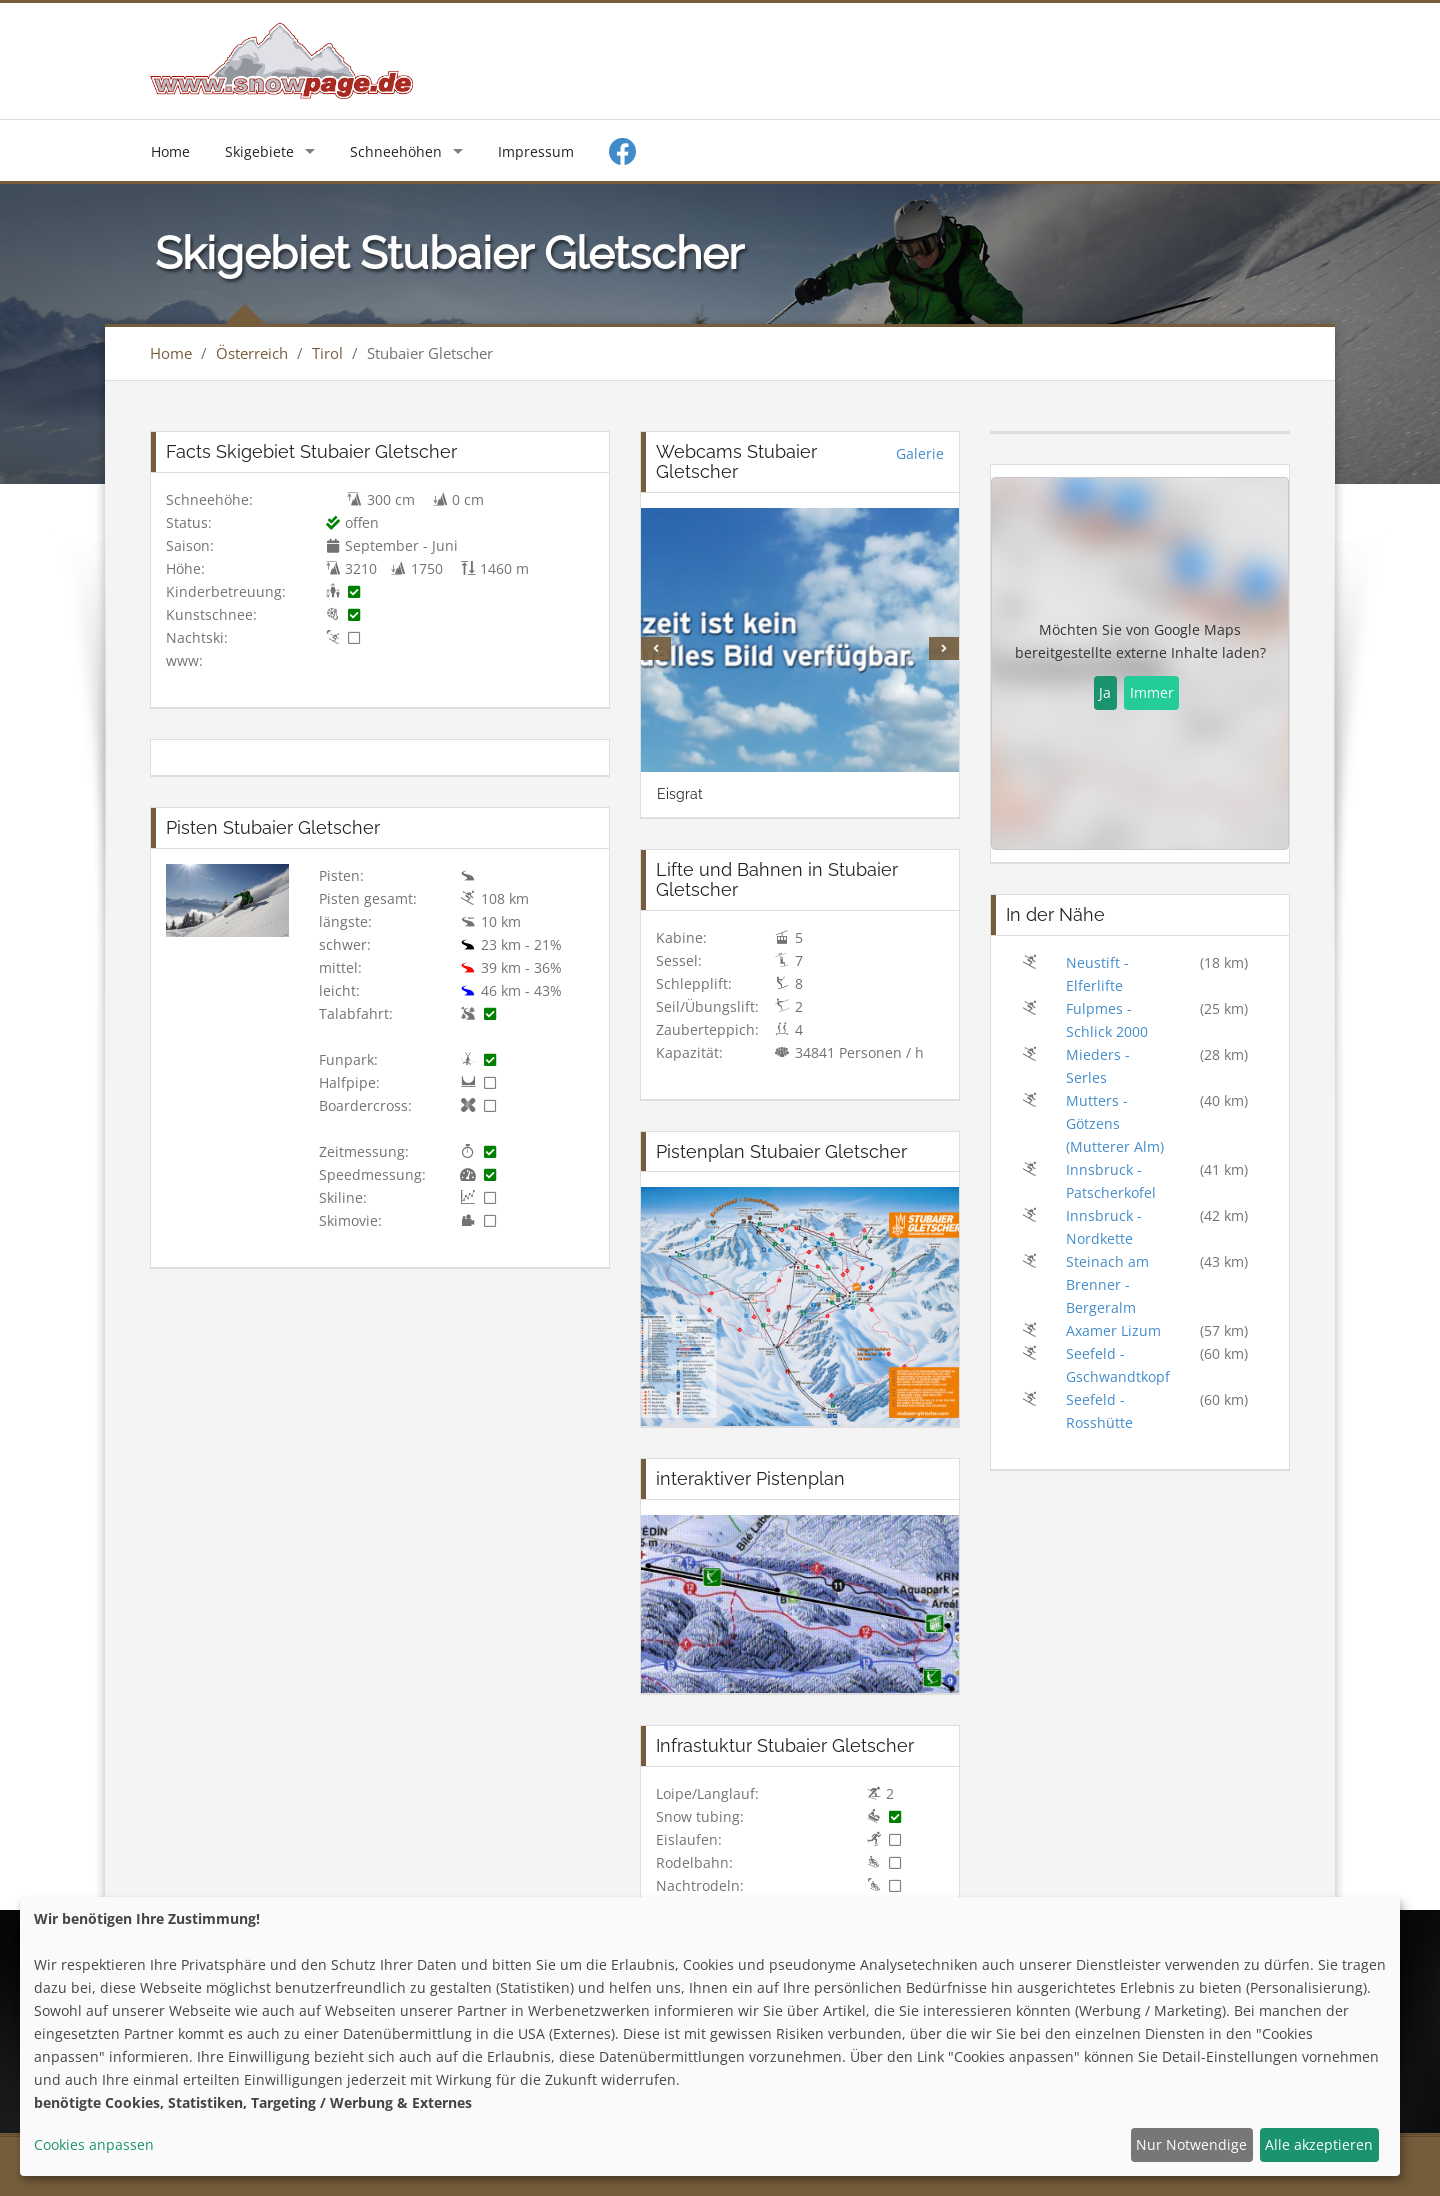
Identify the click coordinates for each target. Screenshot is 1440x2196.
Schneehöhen (396, 151)
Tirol (327, 353)
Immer (1152, 692)
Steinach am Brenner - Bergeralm (1107, 1284)
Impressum (536, 151)
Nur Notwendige (1191, 2144)
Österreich (252, 353)
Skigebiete (259, 151)
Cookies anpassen (94, 2144)
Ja (1105, 692)
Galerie (920, 453)
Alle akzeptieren (1319, 2144)
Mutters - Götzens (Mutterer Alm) (1115, 1123)
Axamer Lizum (1113, 1330)
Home (170, 151)
